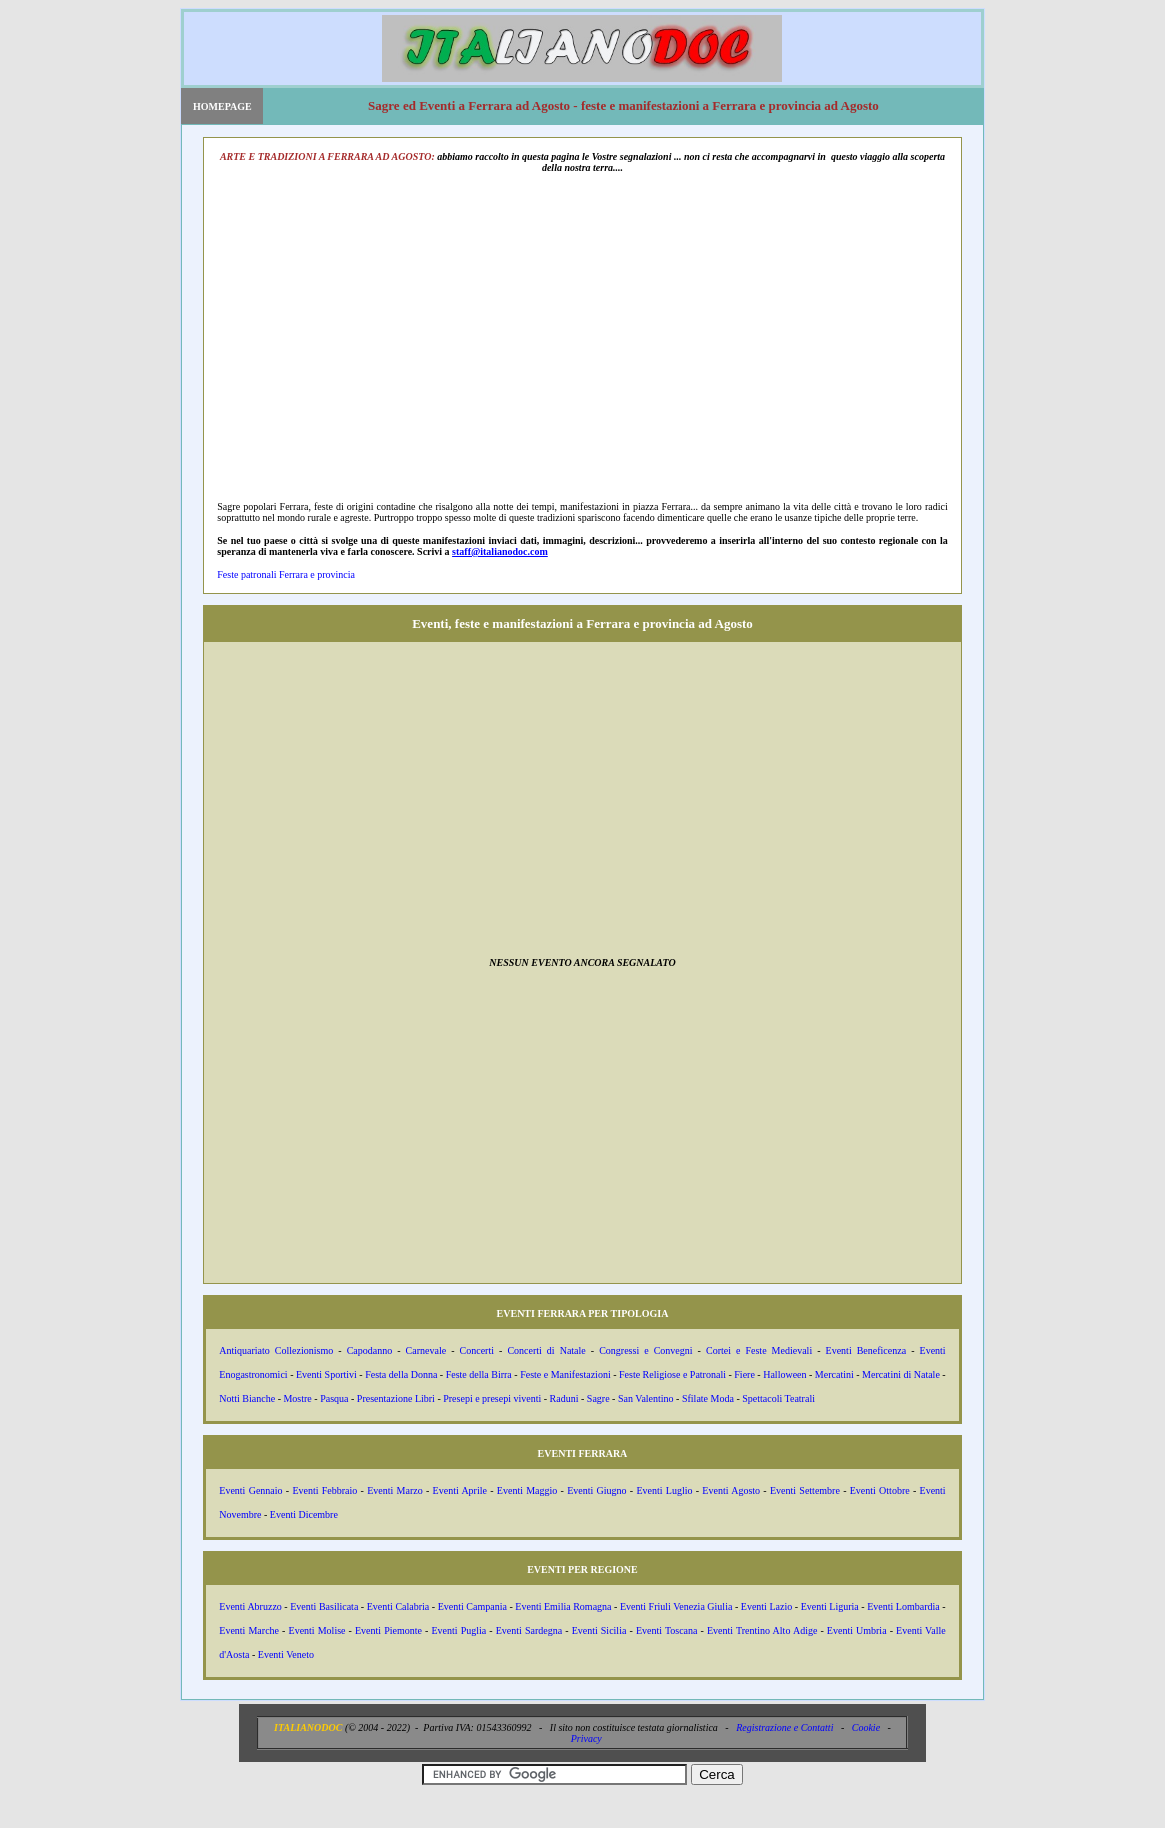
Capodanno (370, 1350)
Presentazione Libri (396, 1398)
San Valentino (646, 1398)
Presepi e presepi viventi (492, 1398)
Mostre (297, 1398)
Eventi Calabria (398, 1606)
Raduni (564, 1398)
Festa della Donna (401, 1374)
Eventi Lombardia (903, 1606)
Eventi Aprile (460, 1490)
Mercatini (834, 1374)
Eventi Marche (249, 1630)
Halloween (784, 1374)
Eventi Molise (317, 1630)
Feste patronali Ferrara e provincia (286, 574)
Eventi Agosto (731, 1490)
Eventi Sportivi (326, 1374)
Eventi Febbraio (324, 1490)
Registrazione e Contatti (784, 1727)
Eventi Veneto (286, 1654)
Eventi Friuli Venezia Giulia (676, 1606)
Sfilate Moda (708, 1398)
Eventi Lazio (766, 1606)
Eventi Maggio (527, 1490)
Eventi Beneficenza (866, 1350)
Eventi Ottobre (880, 1490)
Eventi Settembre (805, 1490)
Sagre (598, 1398)
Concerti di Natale (546, 1350)
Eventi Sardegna (529, 1630)
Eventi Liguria (830, 1606)
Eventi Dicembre (304, 1514)
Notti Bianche (247, 1398)
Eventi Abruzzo (250, 1606)
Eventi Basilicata (324, 1606)
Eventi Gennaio (250, 1490)
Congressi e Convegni (645, 1350)
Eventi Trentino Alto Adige (762, 1630)
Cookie (866, 1727)
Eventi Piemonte (388, 1630)
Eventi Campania (472, 1606)
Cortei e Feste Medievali (759, 1350)
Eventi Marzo (394, 1490)
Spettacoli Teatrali (778, 1398)
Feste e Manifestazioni (565, 1374)
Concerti (477, 1350)
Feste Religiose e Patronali (672, 1374)
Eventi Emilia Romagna (563, 1606)
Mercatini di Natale (901, 1374)
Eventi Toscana (667, 1630)
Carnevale (426, 1350)
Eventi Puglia (458, 1630)
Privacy (586, 1738)
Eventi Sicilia (599, 1630)
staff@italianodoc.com (500, 551)
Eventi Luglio (664, 1490)
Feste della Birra (479, 1374)
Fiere (744, 1374)
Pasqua (334, 1398)
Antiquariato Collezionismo (276, 1350)
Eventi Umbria (857, 1630)
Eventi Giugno (596, 1490)
